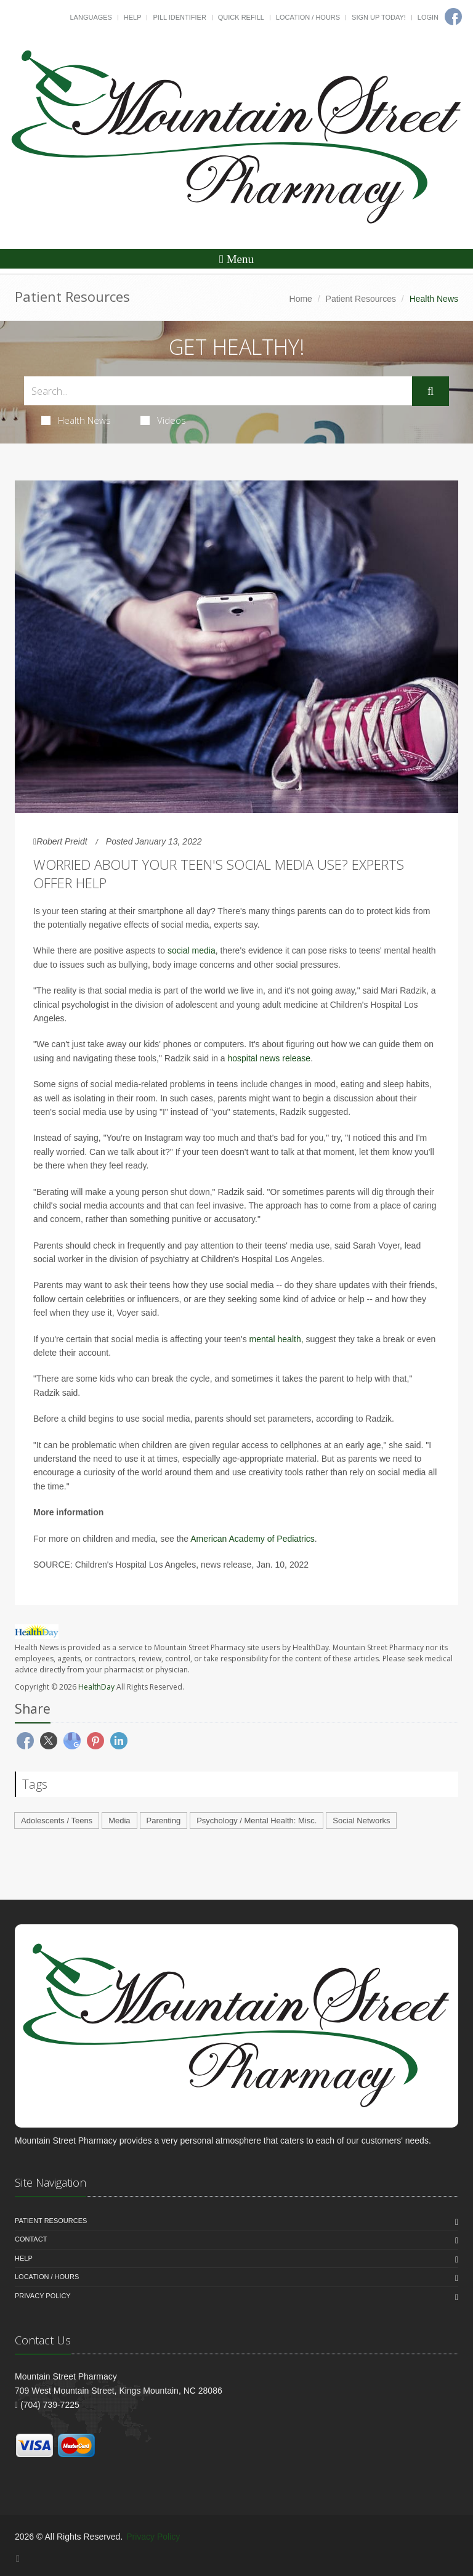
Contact (31, 2239)
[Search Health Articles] (218, 390)
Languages (90, 17)
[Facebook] (18, 2558)
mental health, (276, 1339)
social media (192, 950)
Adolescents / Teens (56, 1820)
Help (133, 17)
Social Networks (361, 1820)
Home (300, 299)
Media (119, 1820)
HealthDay (96, 1687)
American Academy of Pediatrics (252, 1539)
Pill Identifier (179, 17)
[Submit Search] (430, 391)
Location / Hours (308, 17)
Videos (163, 420)
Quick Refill (241, 17)
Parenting (164, 1820)
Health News (76, 420)
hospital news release (269, 1058)
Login (428, 17)
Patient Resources (361, 299)
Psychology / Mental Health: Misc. (256, 1820)
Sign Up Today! (379, 17)
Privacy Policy (43, 2295)
